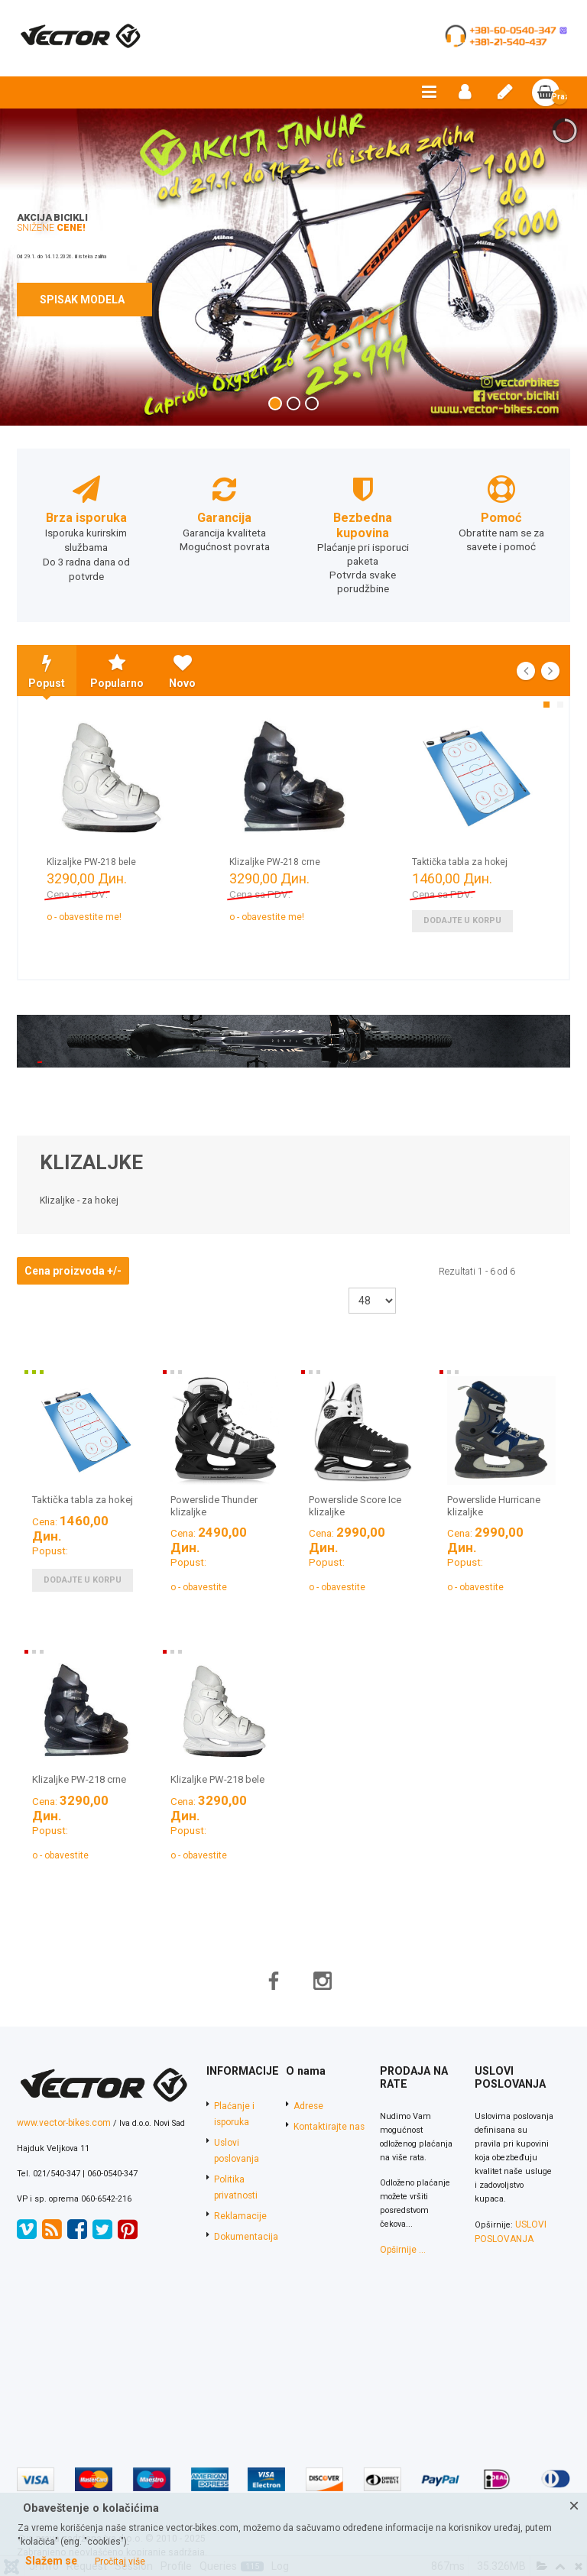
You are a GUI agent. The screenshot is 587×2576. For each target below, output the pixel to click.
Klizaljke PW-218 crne (274, 859)
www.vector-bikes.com (59, 2087)
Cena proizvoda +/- (73, 1267)
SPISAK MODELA (84, 299)
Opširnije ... (395, 2213)
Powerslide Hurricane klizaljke (493, 1502)
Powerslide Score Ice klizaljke (355, 1502)
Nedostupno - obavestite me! (61, 914)
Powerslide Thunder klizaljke (214, 1502)
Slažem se (51, 2561)
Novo (182, 668)
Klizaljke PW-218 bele (91, 859)
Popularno (117, 668)
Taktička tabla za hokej (460, 859)
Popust (46, 668)
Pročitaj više (120, 2561)
